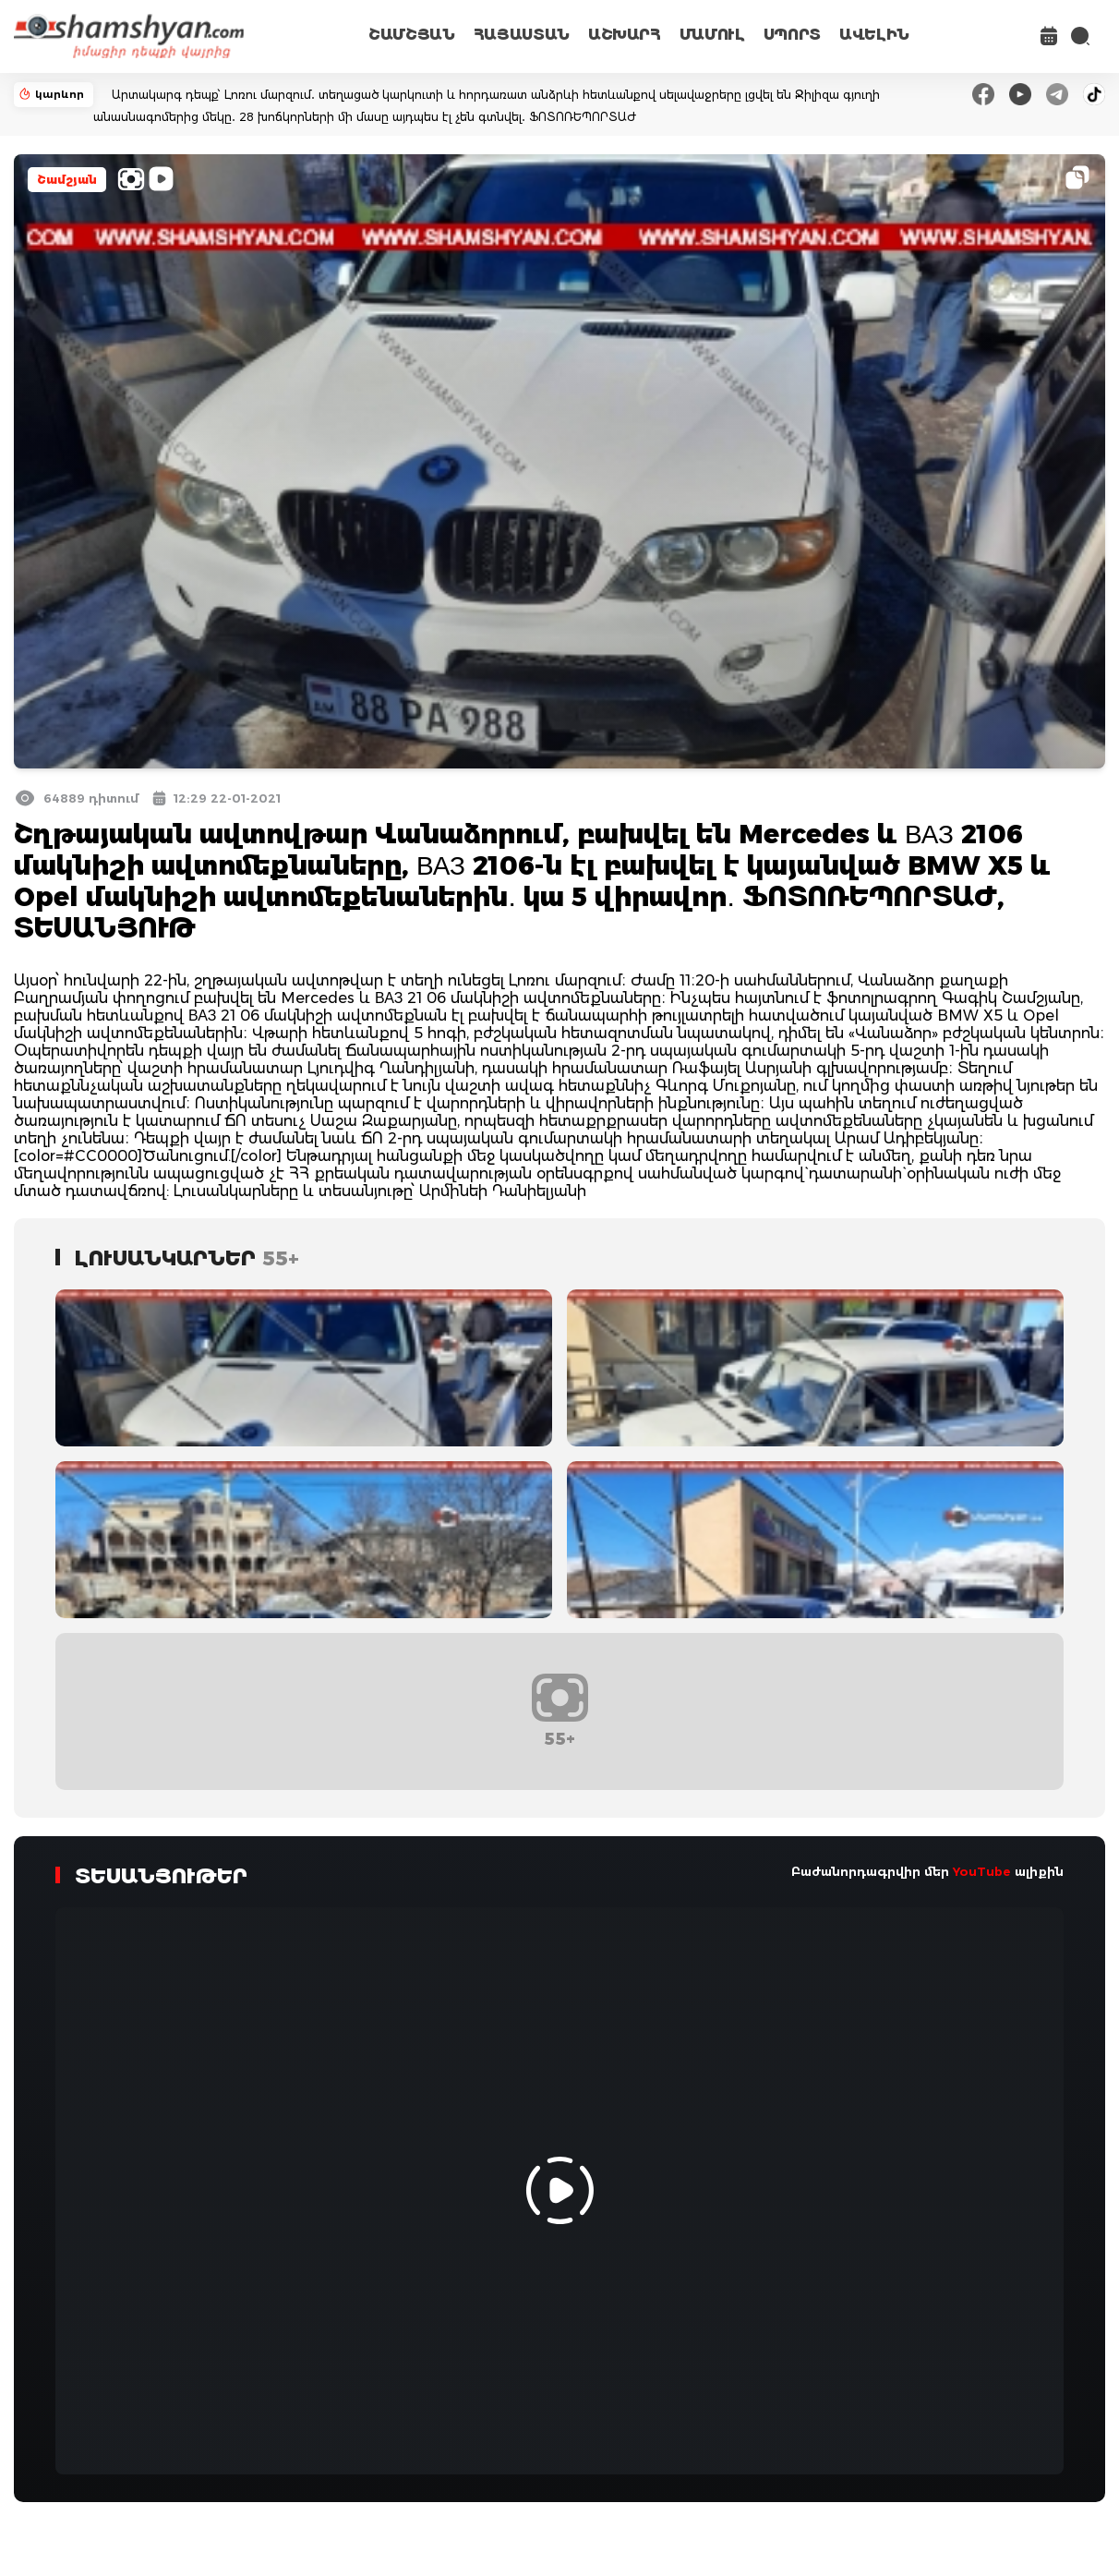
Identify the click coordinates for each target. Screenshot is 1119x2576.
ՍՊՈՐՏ (792, 34)
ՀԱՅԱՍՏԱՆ (522, 34)
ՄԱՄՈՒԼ (712, 34)
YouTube (982, 1871)
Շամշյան (67, 180)
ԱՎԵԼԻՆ (874, 34)
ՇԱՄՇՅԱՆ (411, 34)
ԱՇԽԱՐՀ (624, 34)
